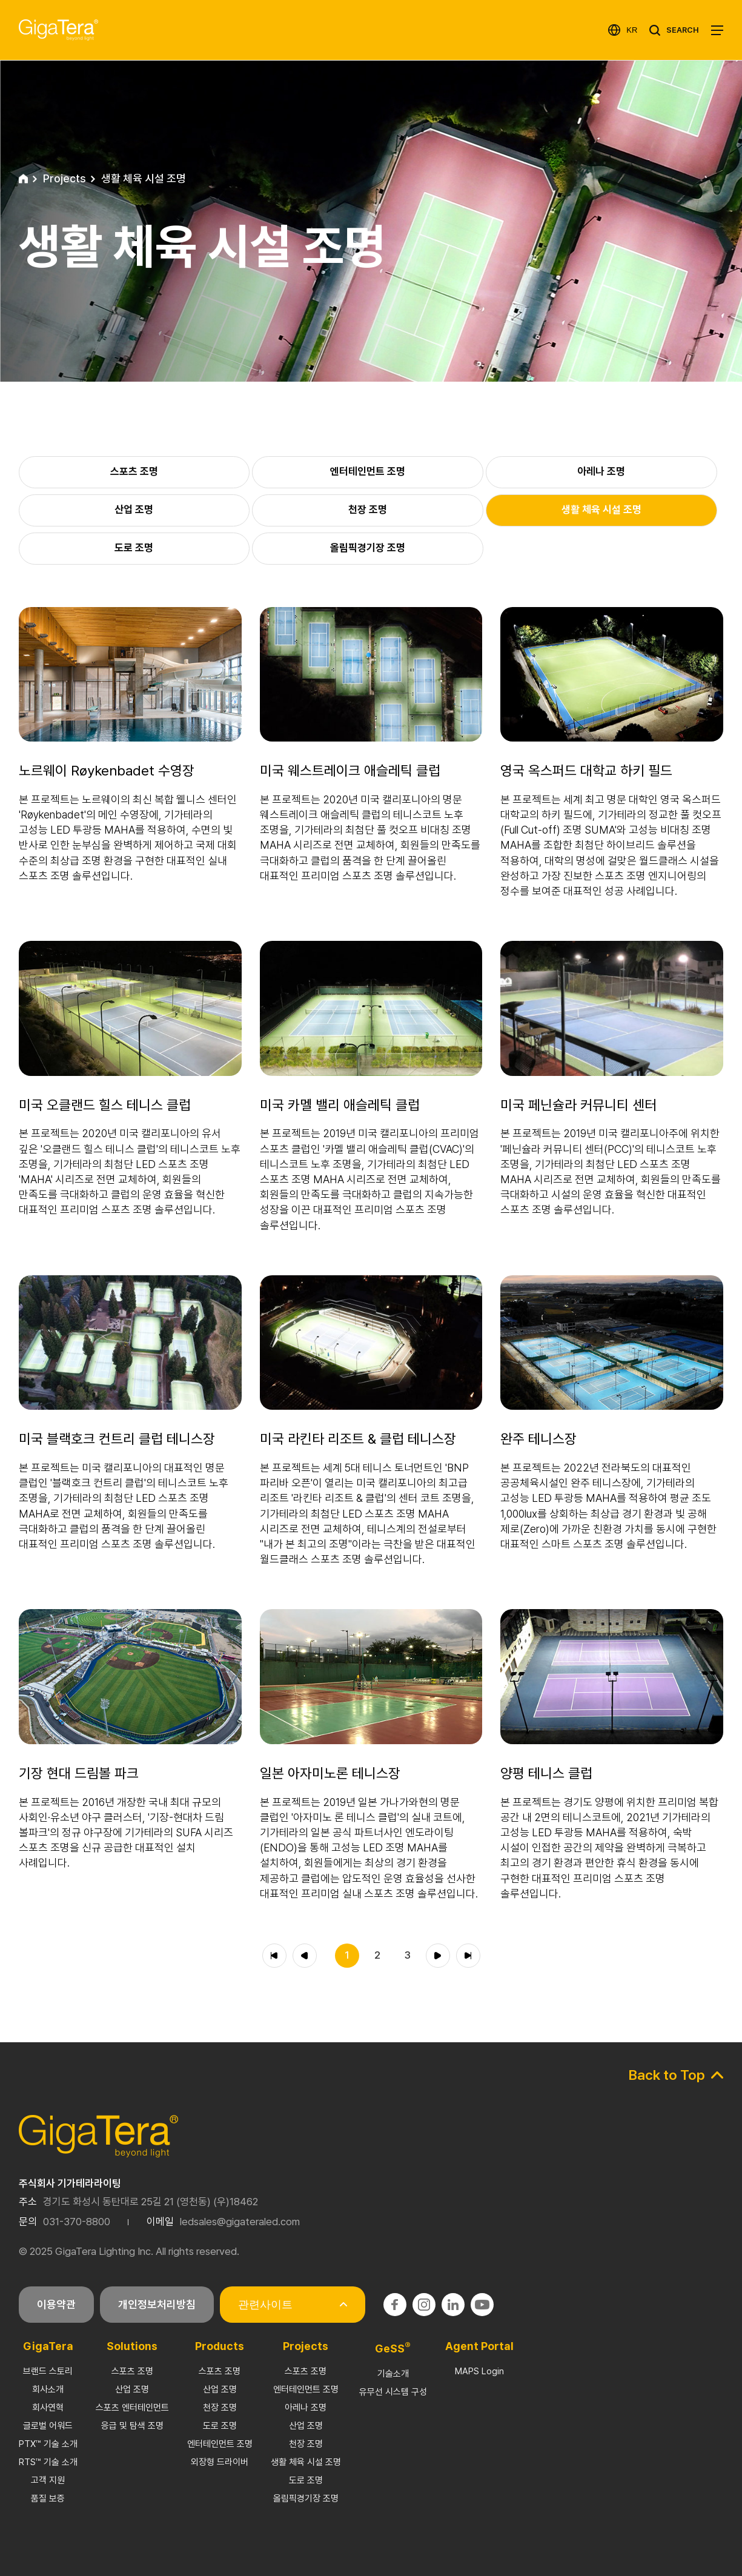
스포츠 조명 (132, 2371)
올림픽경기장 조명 (306, 2498)
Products (219, 2346)
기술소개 (393, 2373)
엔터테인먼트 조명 (220, 2443)
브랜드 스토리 (48, 2371)
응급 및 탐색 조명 (132, 2425)
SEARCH (682, 30)
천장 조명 (220, 2407)
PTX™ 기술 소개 (48, 2443)
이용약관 (56, 2304)
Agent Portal (479, 2346)
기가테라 (58, 30)
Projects (305, 2346)
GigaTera (48, 2346)
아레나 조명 (305, 2407)
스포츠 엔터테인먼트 (132, 2407)
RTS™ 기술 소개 (48, 2462)
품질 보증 (48, 2498)
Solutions (132, 2346)
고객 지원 (48, 2480)
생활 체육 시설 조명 (306, 2462)
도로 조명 (220, 2425)
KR (631, 30)
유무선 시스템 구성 (393, 2391)
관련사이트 (265, 2305)
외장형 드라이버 (219, 2462)
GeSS (393, 2348)
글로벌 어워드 (48, 2425)
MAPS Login (479, 2371)
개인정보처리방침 (157, 2304)
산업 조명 (132, 2389)
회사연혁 (48, 2407)
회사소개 (48, 2389)
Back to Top (667, 2074)
